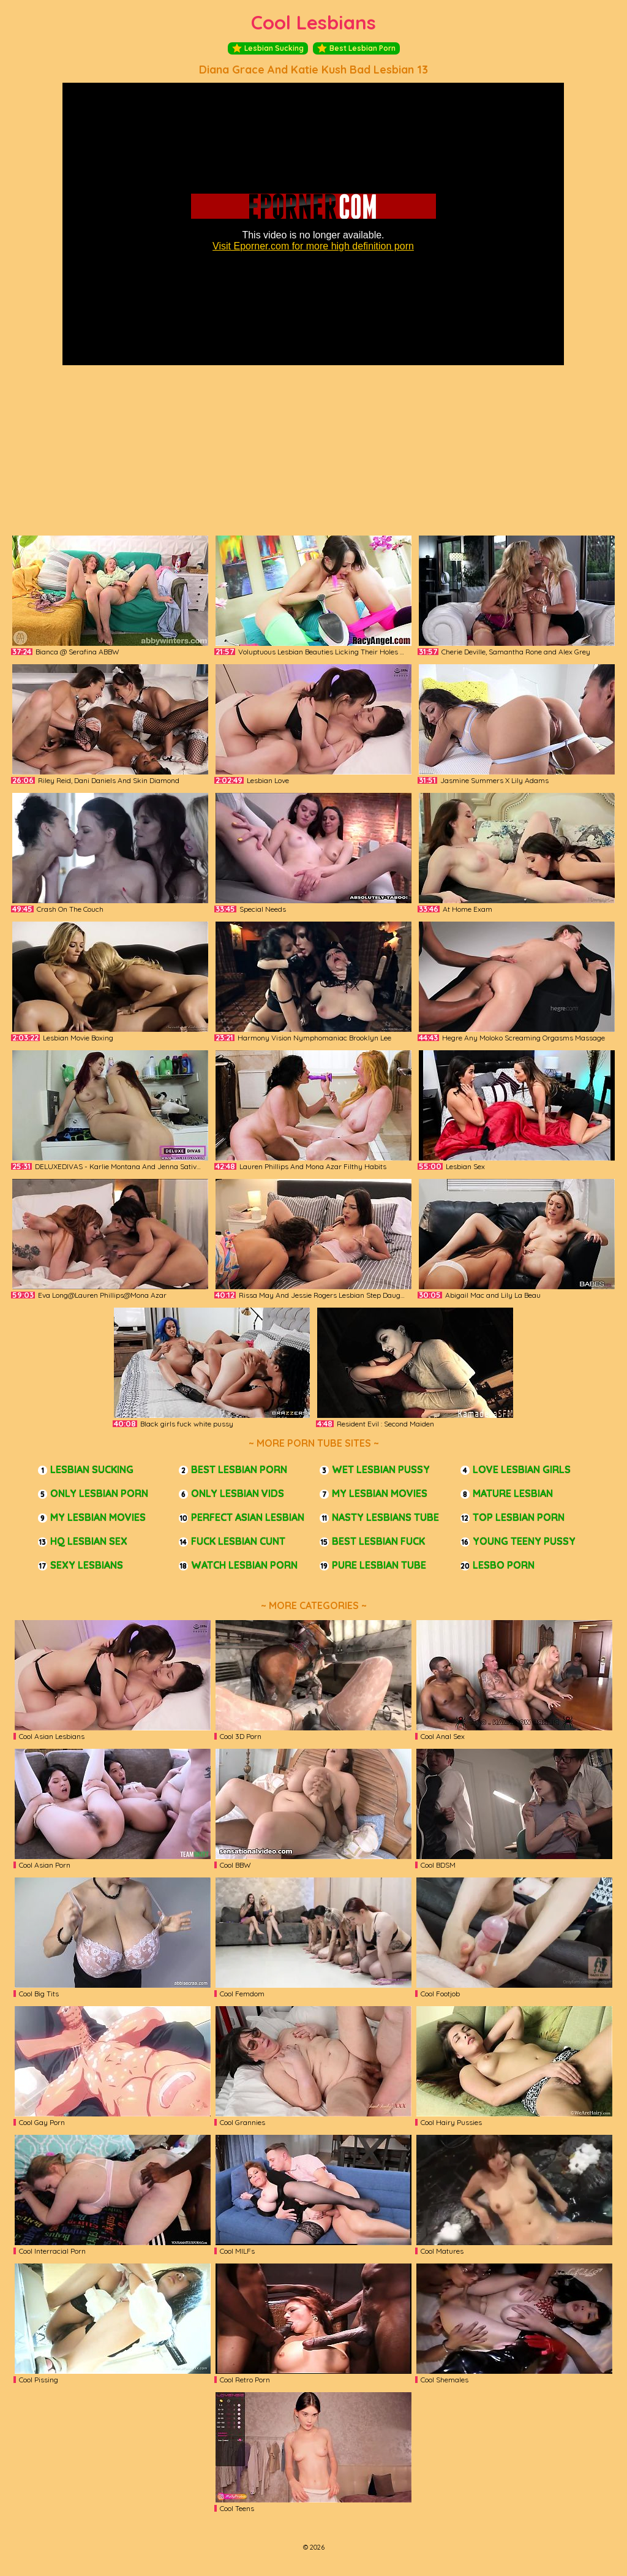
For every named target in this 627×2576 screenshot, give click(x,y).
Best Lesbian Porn (356, 48)
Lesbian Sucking (268, 48)
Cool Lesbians (313, 22)
